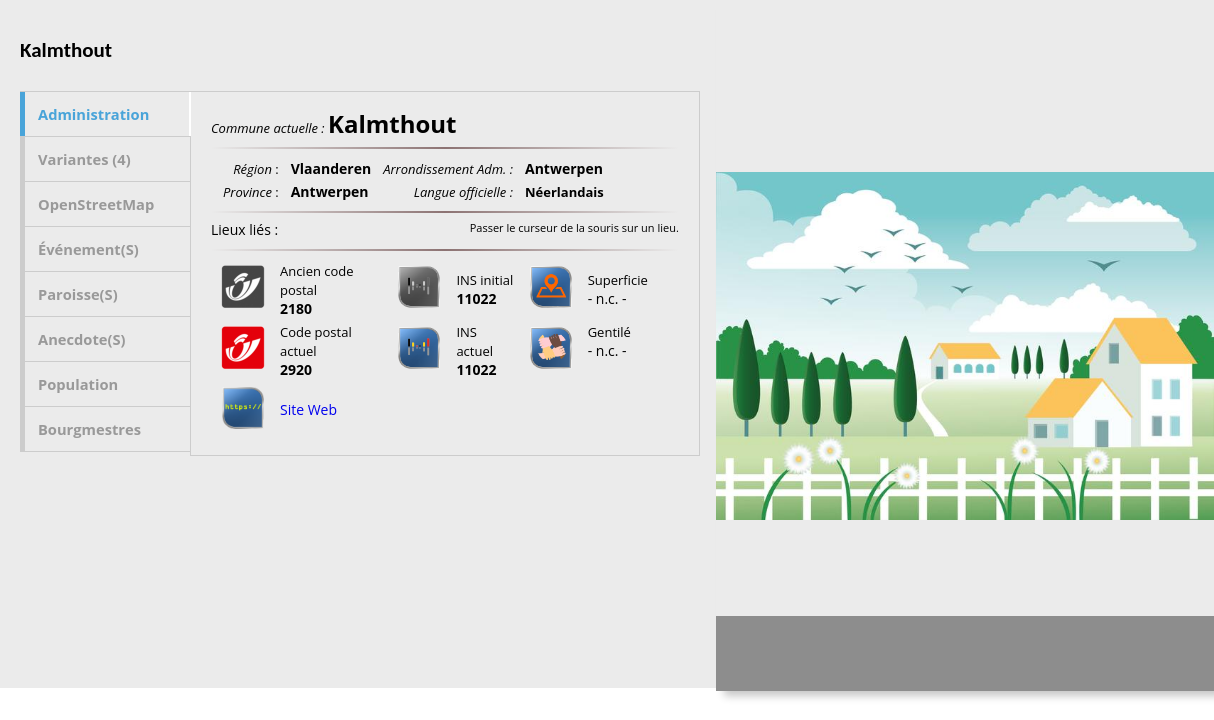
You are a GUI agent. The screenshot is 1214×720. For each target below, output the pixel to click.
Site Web (308, 409)
